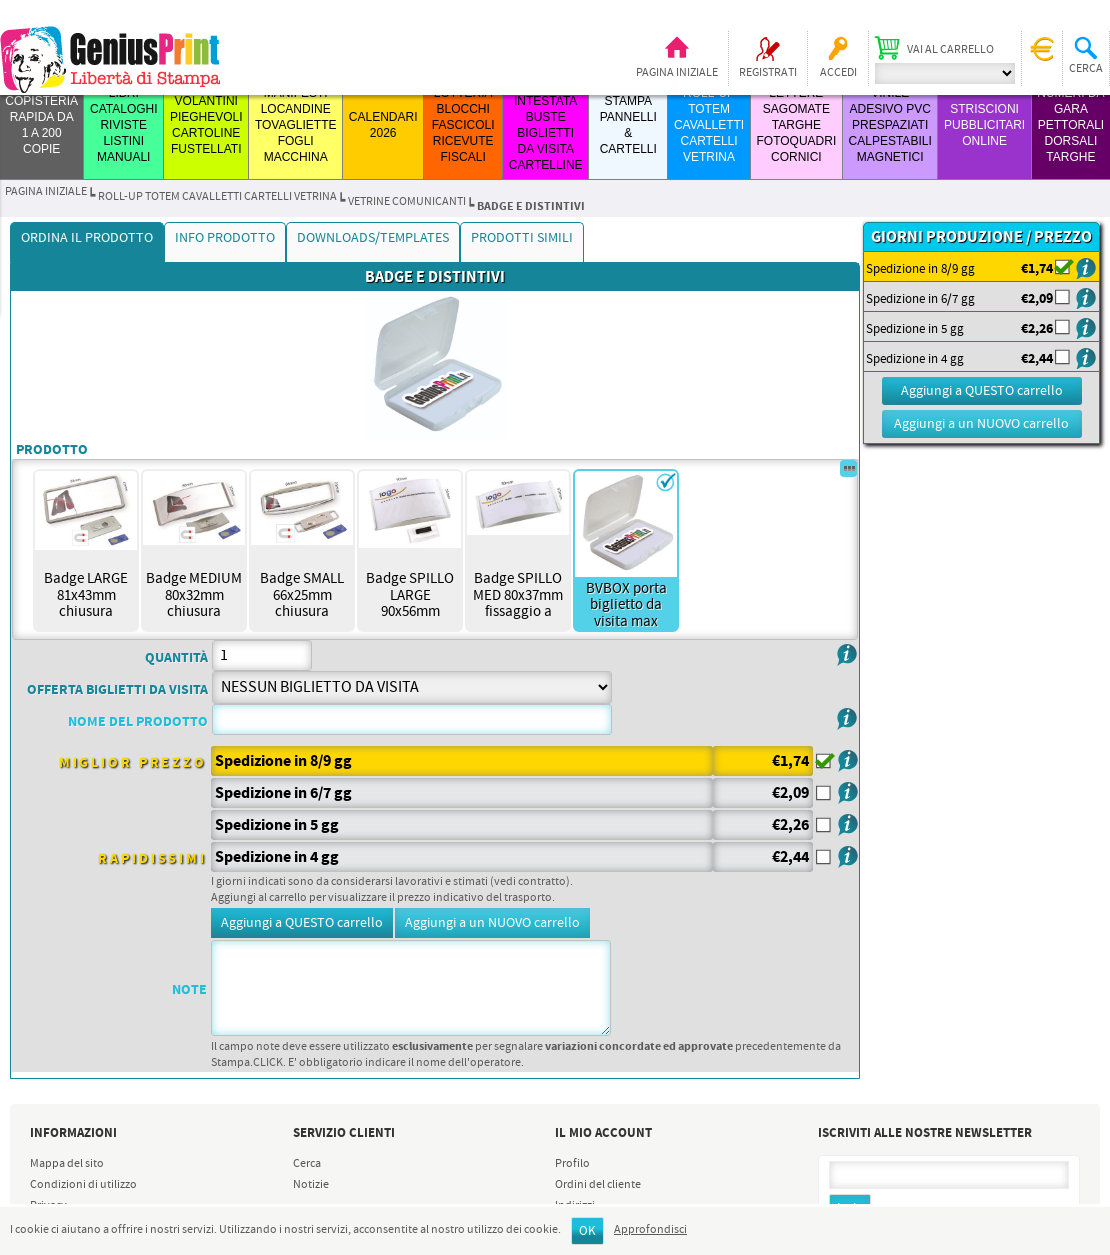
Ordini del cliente (598, 1185)
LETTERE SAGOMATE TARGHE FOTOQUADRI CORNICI (796, 125)
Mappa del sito (67, 1164)
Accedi (838, 73)
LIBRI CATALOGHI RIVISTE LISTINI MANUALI (124, 125)
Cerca (307, 1164)
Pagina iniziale (677, 73)
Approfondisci (650, 1230)
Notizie (311, 1185)
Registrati (768, 73)
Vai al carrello (950, 50)
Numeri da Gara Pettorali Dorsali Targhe (1070, 125)
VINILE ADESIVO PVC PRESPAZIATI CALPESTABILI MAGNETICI (890, 125)
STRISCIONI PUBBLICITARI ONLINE (984, 125)
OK (587, 1231)
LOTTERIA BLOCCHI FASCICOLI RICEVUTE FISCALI (463, 125)
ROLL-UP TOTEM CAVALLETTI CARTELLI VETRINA (709, 125)
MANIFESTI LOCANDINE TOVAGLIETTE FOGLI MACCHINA (296, 125)
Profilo (572, 1164)
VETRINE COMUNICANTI (407, 202)
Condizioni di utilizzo (83, 1185)
